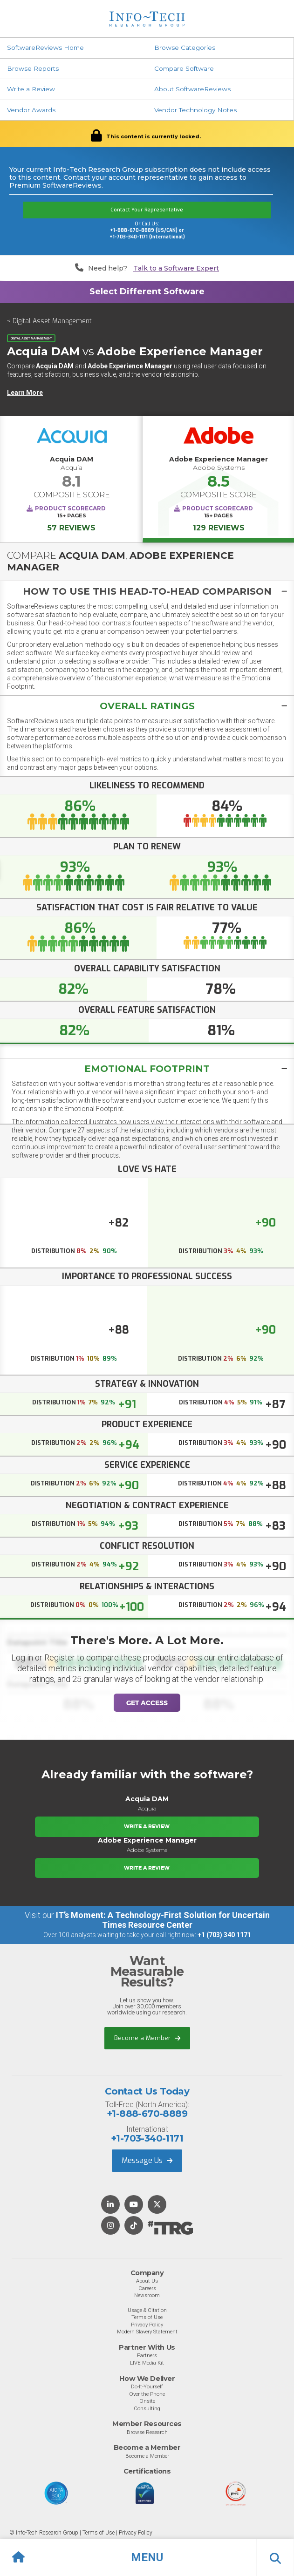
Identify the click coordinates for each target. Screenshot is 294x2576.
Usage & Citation (147, 2310)
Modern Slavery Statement (147, 2331)
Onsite (147, 2401)
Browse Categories (184, 47)
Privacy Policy (147, 2324)
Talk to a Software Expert (176, 268)
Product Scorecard (70, 508)
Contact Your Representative (146, 209)
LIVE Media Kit (147, 2362)
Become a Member (147, 2038)
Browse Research (147, 2432)
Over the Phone (147, 2394)
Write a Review (31, 89)
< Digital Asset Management (49, 321)
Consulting (147, 2408)
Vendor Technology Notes (195, 110)
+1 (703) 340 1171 (224, 1935)
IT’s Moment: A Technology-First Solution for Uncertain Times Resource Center (163, 1920)
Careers (147, 2288)
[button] (147, 2557)
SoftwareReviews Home (45, 47)
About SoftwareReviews (192, 89)
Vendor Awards (31, 110)
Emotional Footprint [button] (147, 1068)
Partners (147, 2355)
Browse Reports (33, 68)
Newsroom (147, 2295)
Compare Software (184, 68)
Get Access (147, 1703)
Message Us (147, 2160)
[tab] (147, 591)
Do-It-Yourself (147, 2386)
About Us (147, 2281)
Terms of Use (147, 2317)
